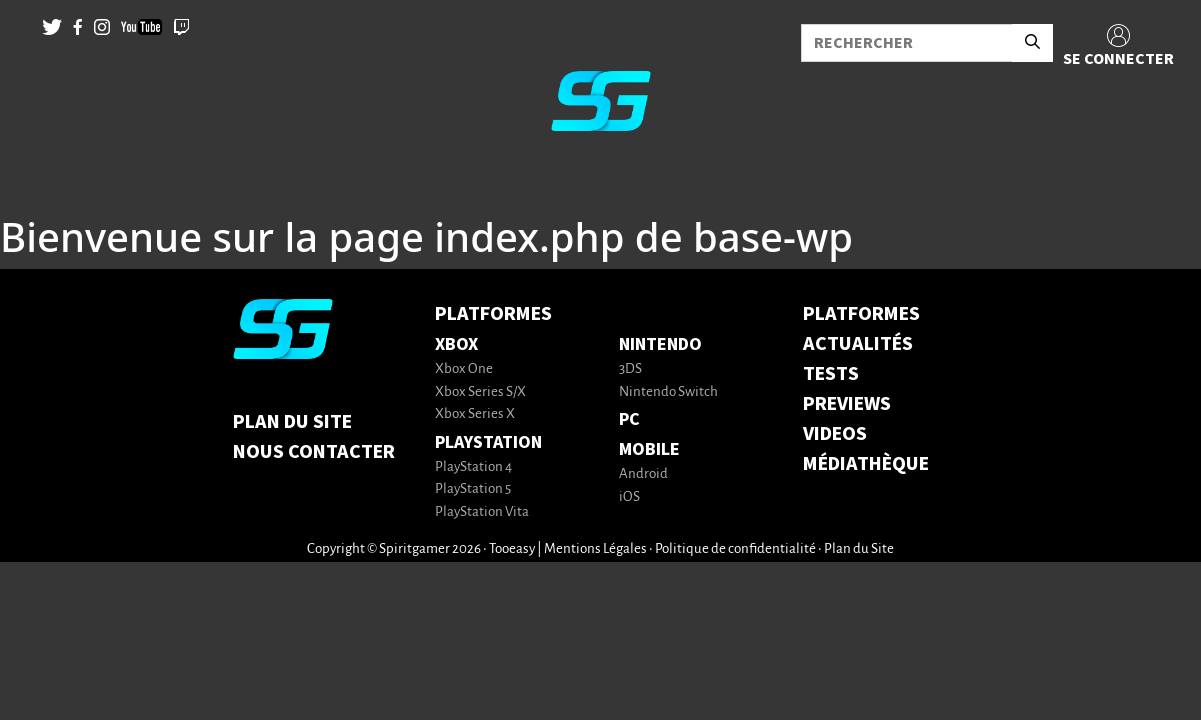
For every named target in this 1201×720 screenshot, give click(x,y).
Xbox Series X (475, 414)
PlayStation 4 (473, 467)
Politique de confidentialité (735, 549)
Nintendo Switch (668, 392)
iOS (629, 497)
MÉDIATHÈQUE (866, 464)
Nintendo (660, 344)
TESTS (831, 374)
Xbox (456, 344)
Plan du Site (292, 422)
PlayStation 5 (473, 489)
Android (643, 474)
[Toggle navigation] (41, 180)
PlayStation (488, 442)
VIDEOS (835, 434)
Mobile (649, 449)
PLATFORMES (861, 314)
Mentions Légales (595, 549)
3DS (630, 369)
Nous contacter (314, 452)
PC (629, 419)
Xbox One (464, 369)
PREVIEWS (847, 404)
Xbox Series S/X (480, 392)
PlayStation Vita (482, 512)
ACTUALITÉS (858, 344)
